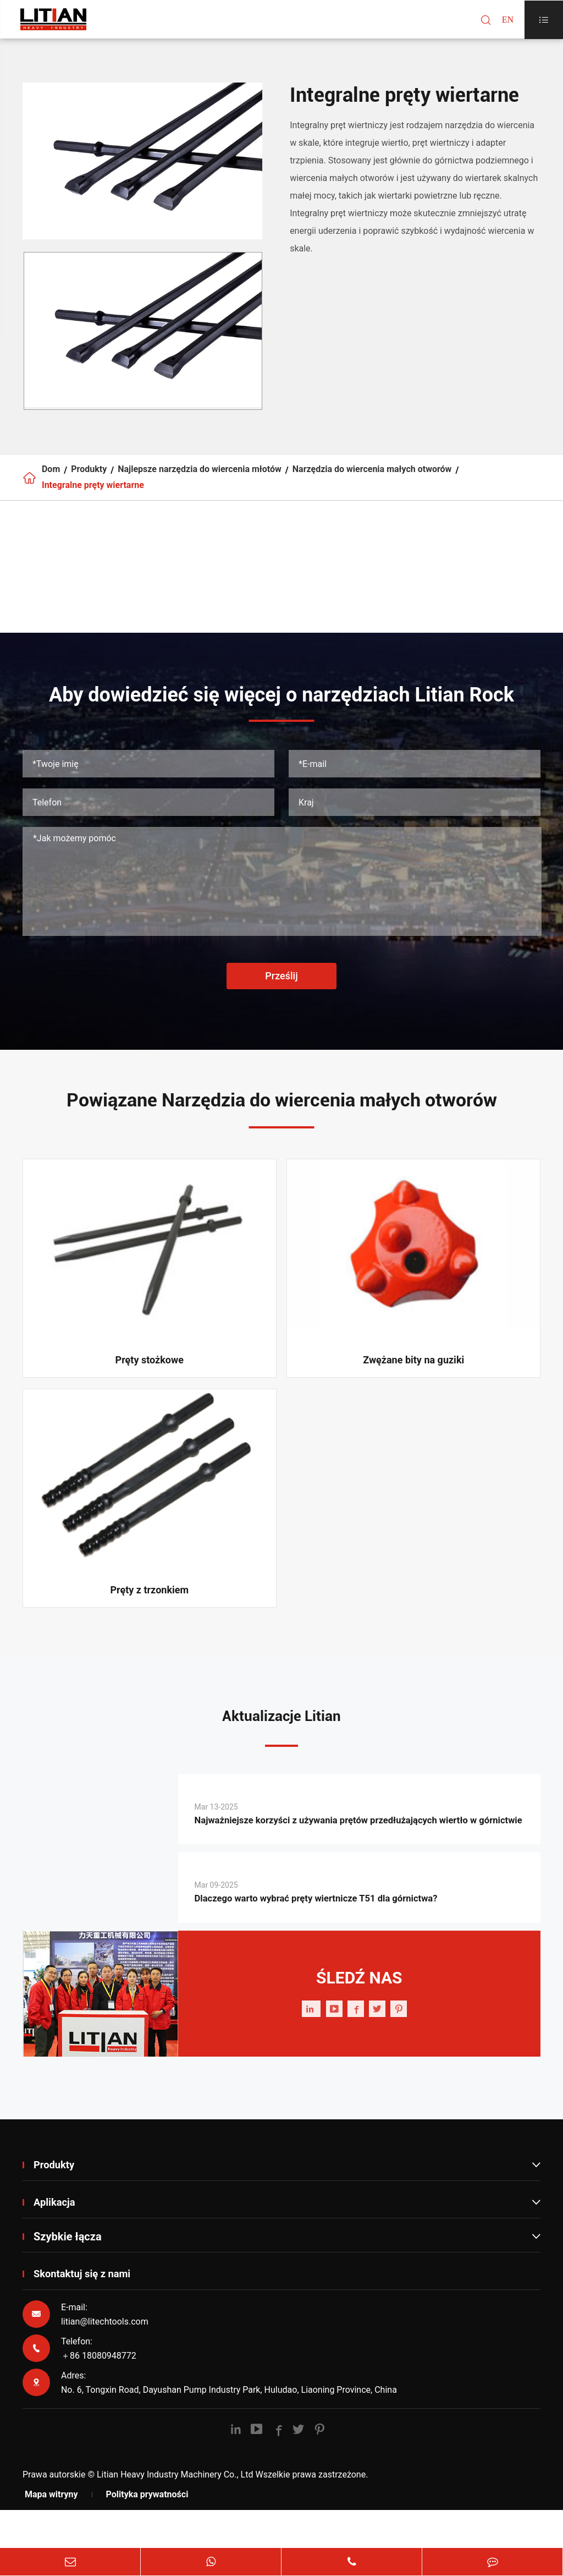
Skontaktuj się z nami (87, 2315)
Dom (51, 474)
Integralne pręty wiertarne (93, 499)
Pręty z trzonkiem (149, 1608)
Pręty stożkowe (149, 1378)
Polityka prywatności (147, 2536)
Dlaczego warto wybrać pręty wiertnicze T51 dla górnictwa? (341, 1940)
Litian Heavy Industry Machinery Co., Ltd (175, 2516)
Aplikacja (287, 2244)
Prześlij (281, 993)
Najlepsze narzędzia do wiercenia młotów (200, 474)
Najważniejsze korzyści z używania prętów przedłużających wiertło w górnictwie (341, 1851)
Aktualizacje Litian (281, 1736)
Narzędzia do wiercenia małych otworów (372, 474)
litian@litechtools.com (104, 2363)
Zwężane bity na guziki (413, 1378)
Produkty (89, 474)
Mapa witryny (51, 2536)
